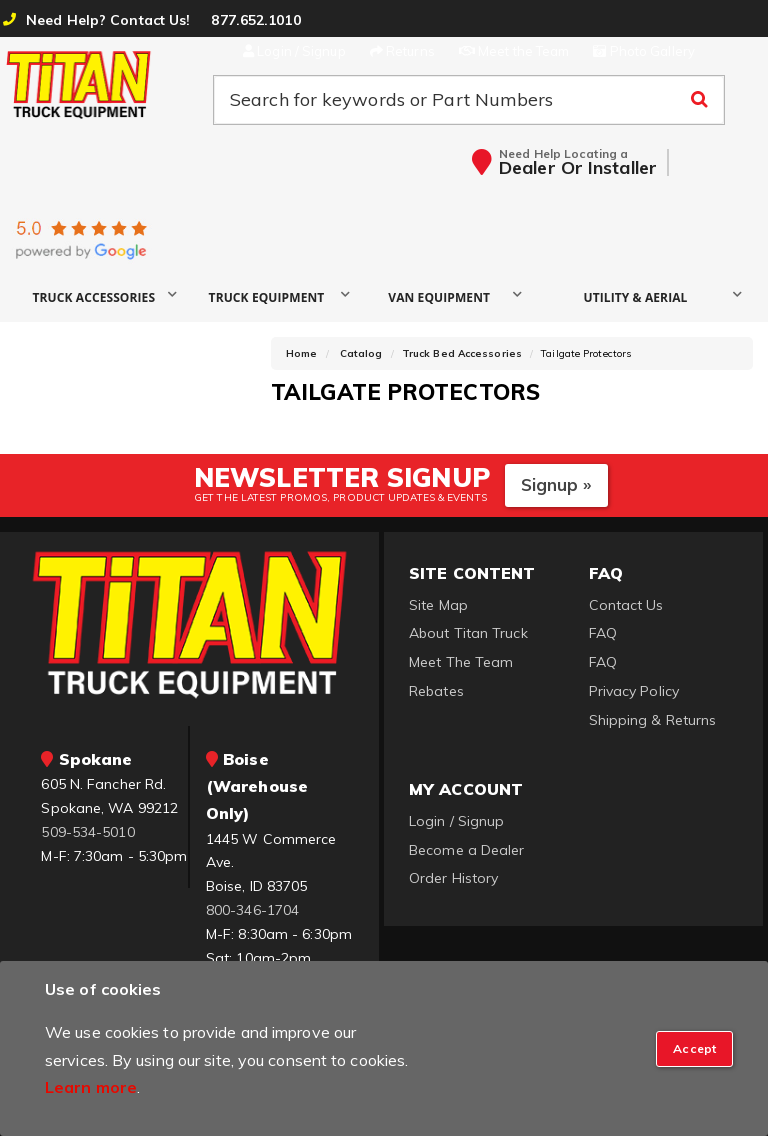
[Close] (694, 1049)
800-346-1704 (252, 910)
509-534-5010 (87, 832)
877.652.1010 (255, 20)
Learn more (91, 1087)
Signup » (556, 484)
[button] (101, 296)
